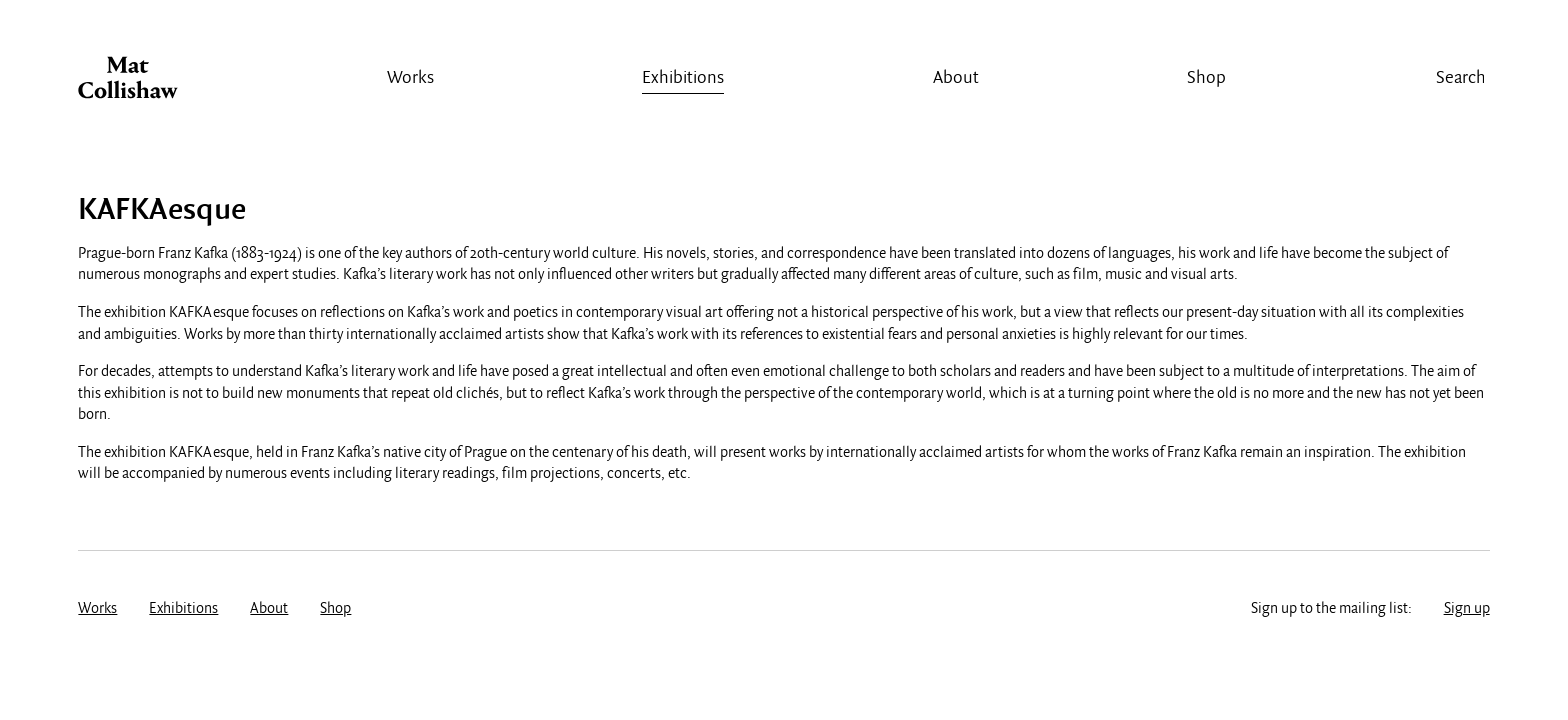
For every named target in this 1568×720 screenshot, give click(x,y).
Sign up (1467, 609)
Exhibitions (683, 78)
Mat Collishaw (128, 83)
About (956, 78)
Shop (1206, 78)
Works (410, 78)
